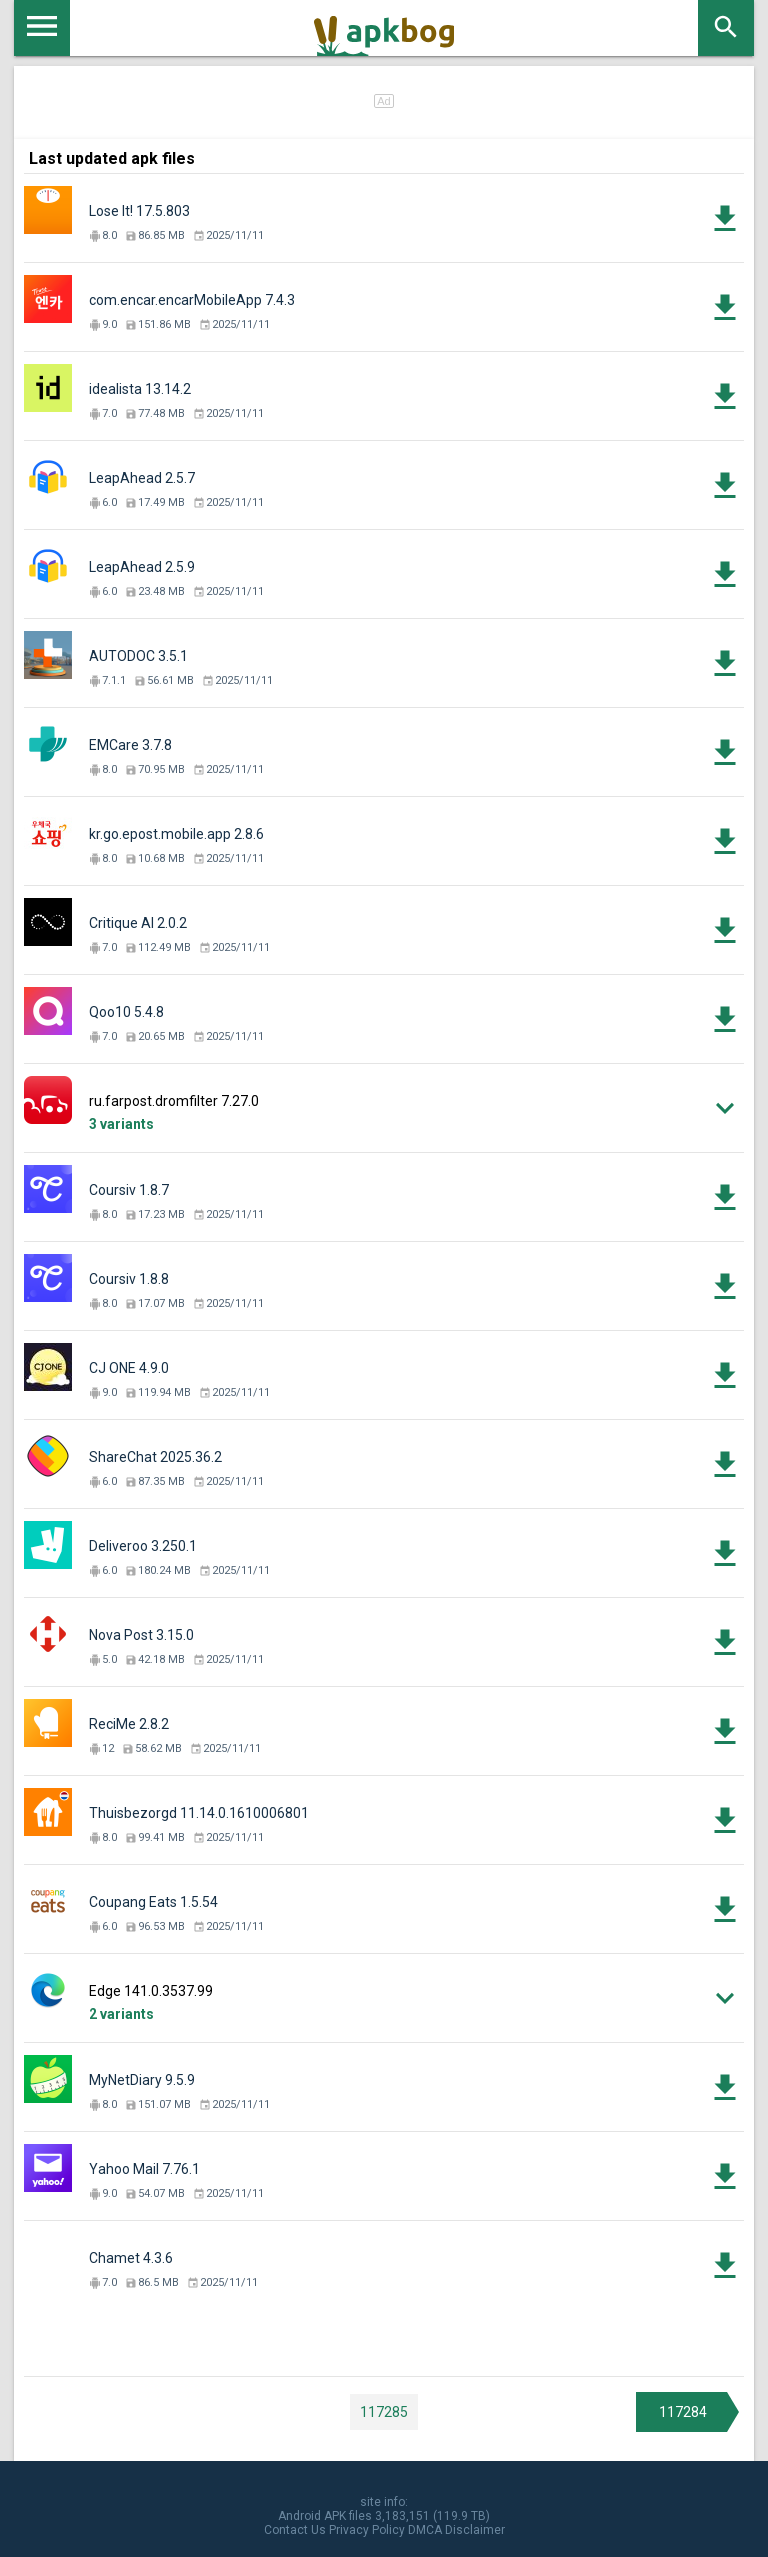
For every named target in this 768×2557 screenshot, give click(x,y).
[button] (384, 1108)
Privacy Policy (367, 2530)
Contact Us (295, 2530)
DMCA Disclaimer (456, 2530)
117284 (683, 2412)
